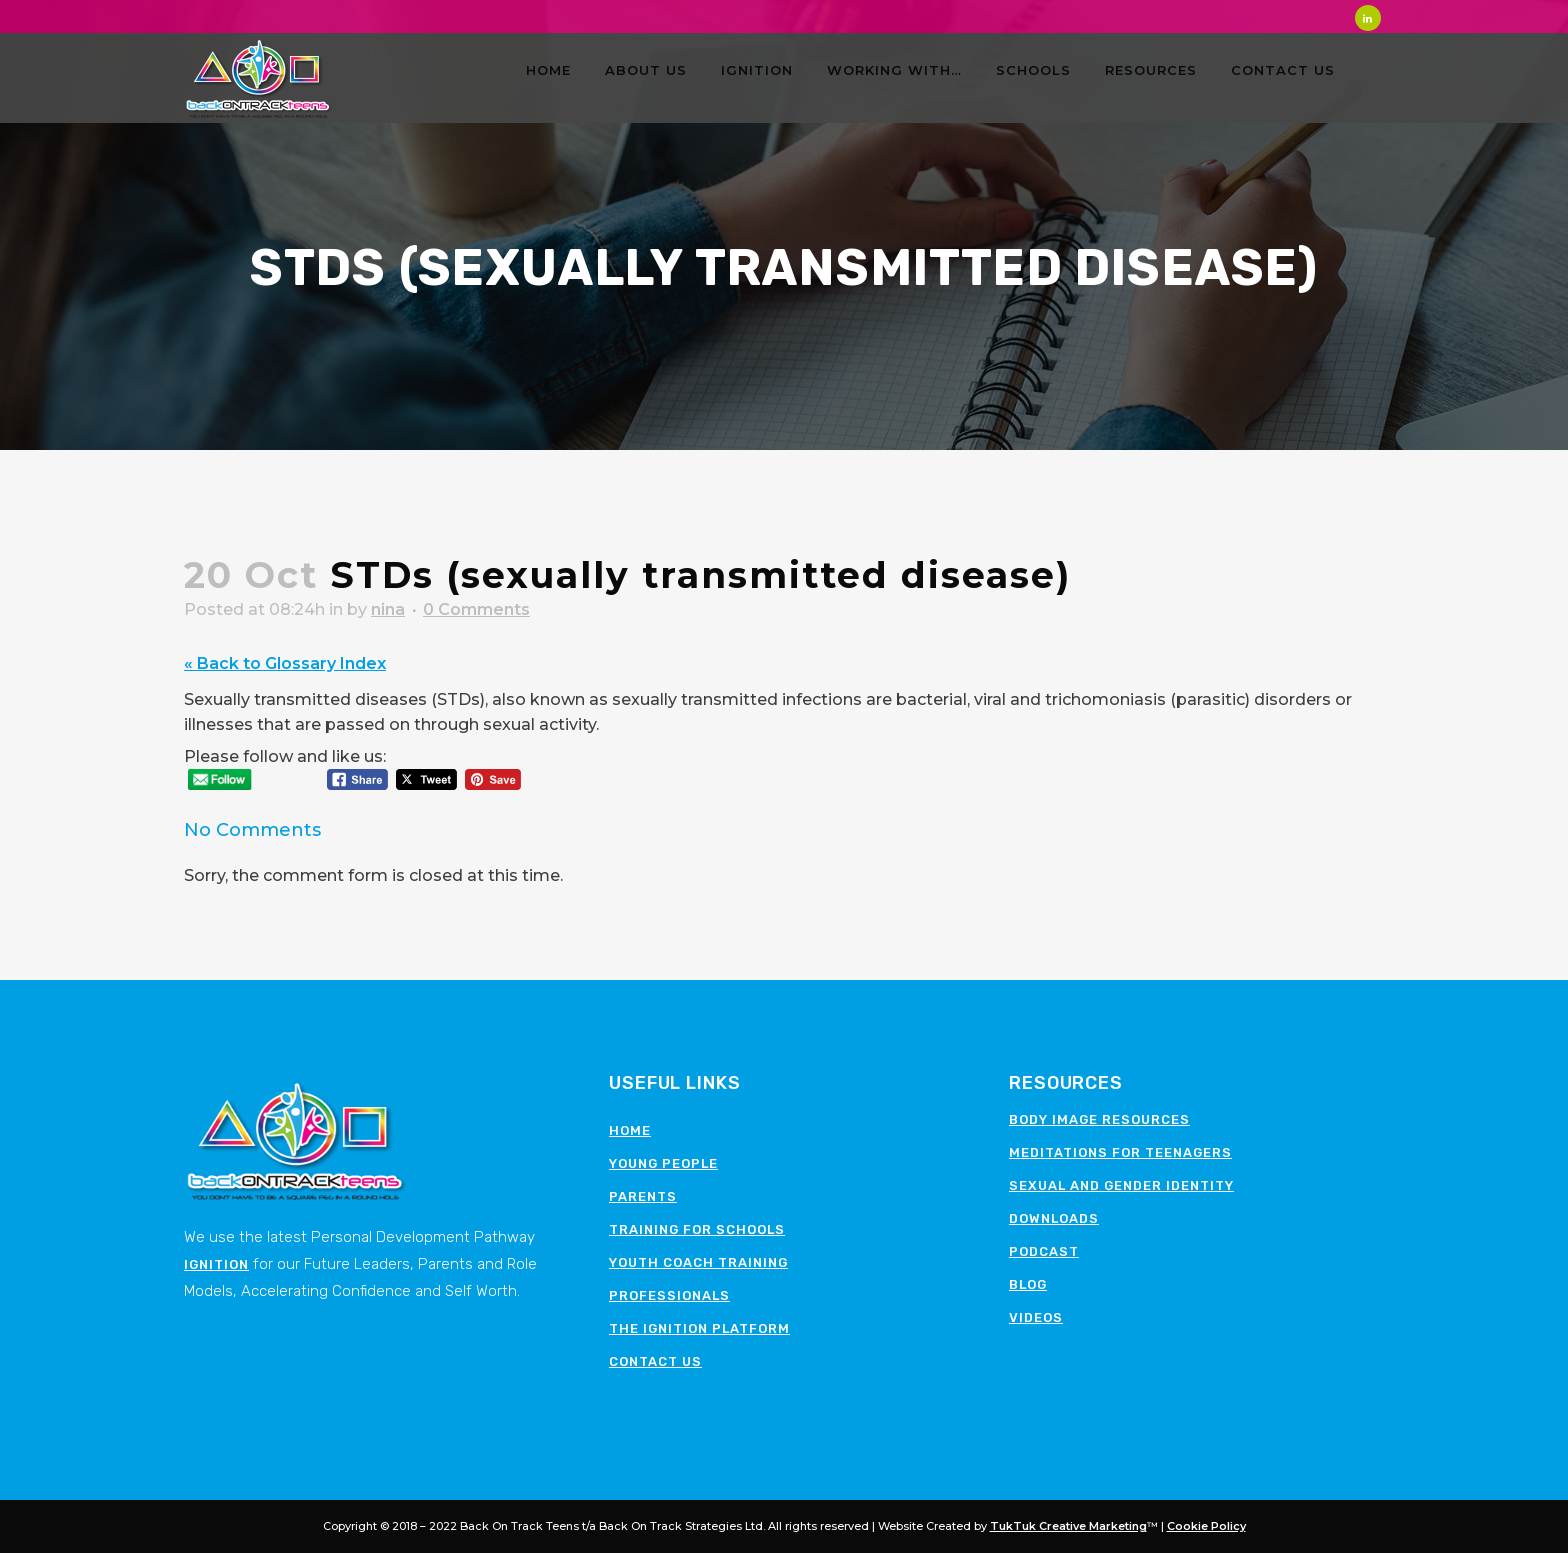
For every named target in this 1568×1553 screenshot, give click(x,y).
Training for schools (697, 1229)
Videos (1036, 1317)
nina (388, 609)
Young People (663, 1163)
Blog (1028, 1284)
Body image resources (1099, 1119)
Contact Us (655, 1361)
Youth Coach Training (698, 1262)
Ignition (216, 1264)
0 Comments (476, 609)
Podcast (1044, 1251)
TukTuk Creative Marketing (1068, 1526)
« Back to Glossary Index (285, 663)
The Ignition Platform (699, 1328)
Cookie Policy (1206, 1526)
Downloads (1054, 1218)
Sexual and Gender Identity (1121, 1185)
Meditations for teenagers (1120, 1152)
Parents (643, 1196)
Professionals (669, 1295)
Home (630, 1130)
